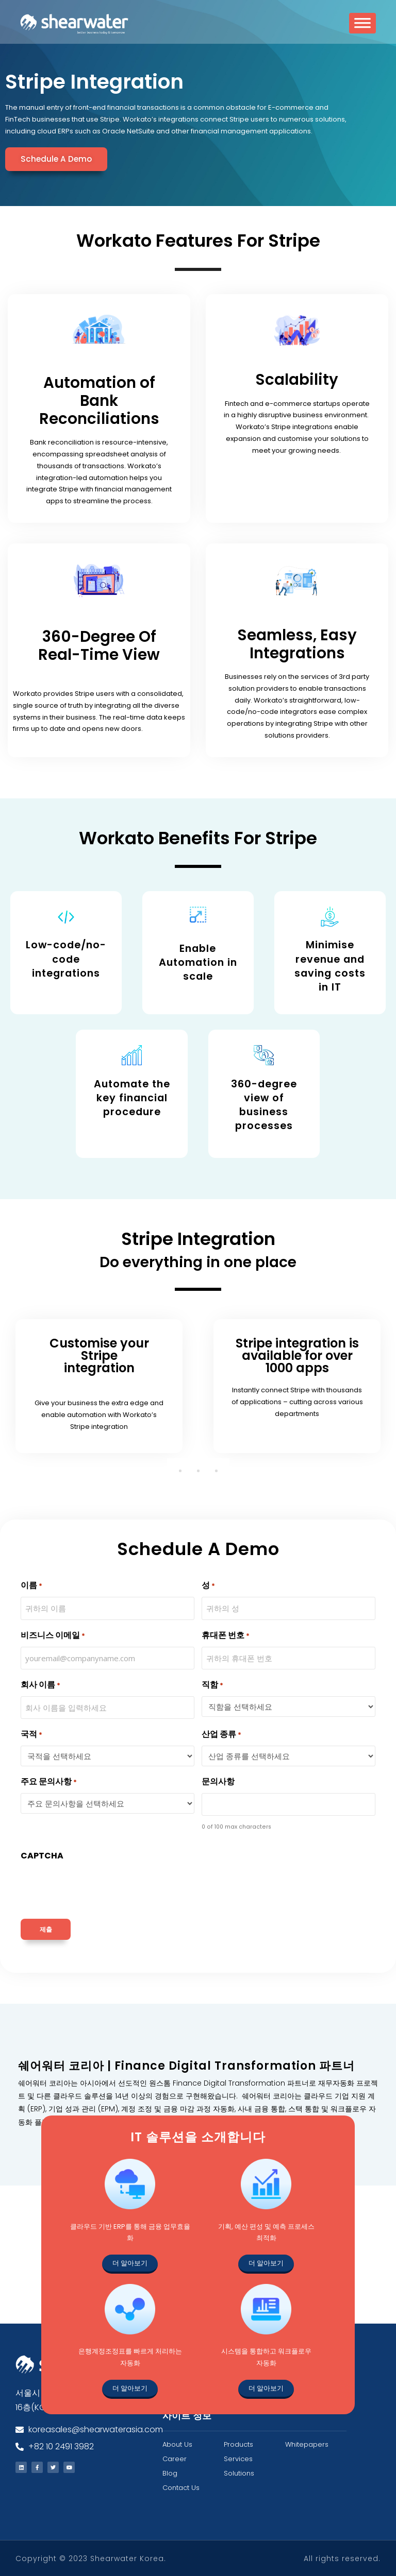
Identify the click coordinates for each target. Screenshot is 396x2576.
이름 (31, 1585)
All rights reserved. (342, 2558)
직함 (212, 1684)
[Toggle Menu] (362, 26)
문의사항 (218, 1781)
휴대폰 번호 (226, 1634)
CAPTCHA (42, 1855)
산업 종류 (221, 1734)
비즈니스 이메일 (53, 1634)
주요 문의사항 (49, 1781)
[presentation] (99, 1887)
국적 (31, 1734)
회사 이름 (40, 1684)
